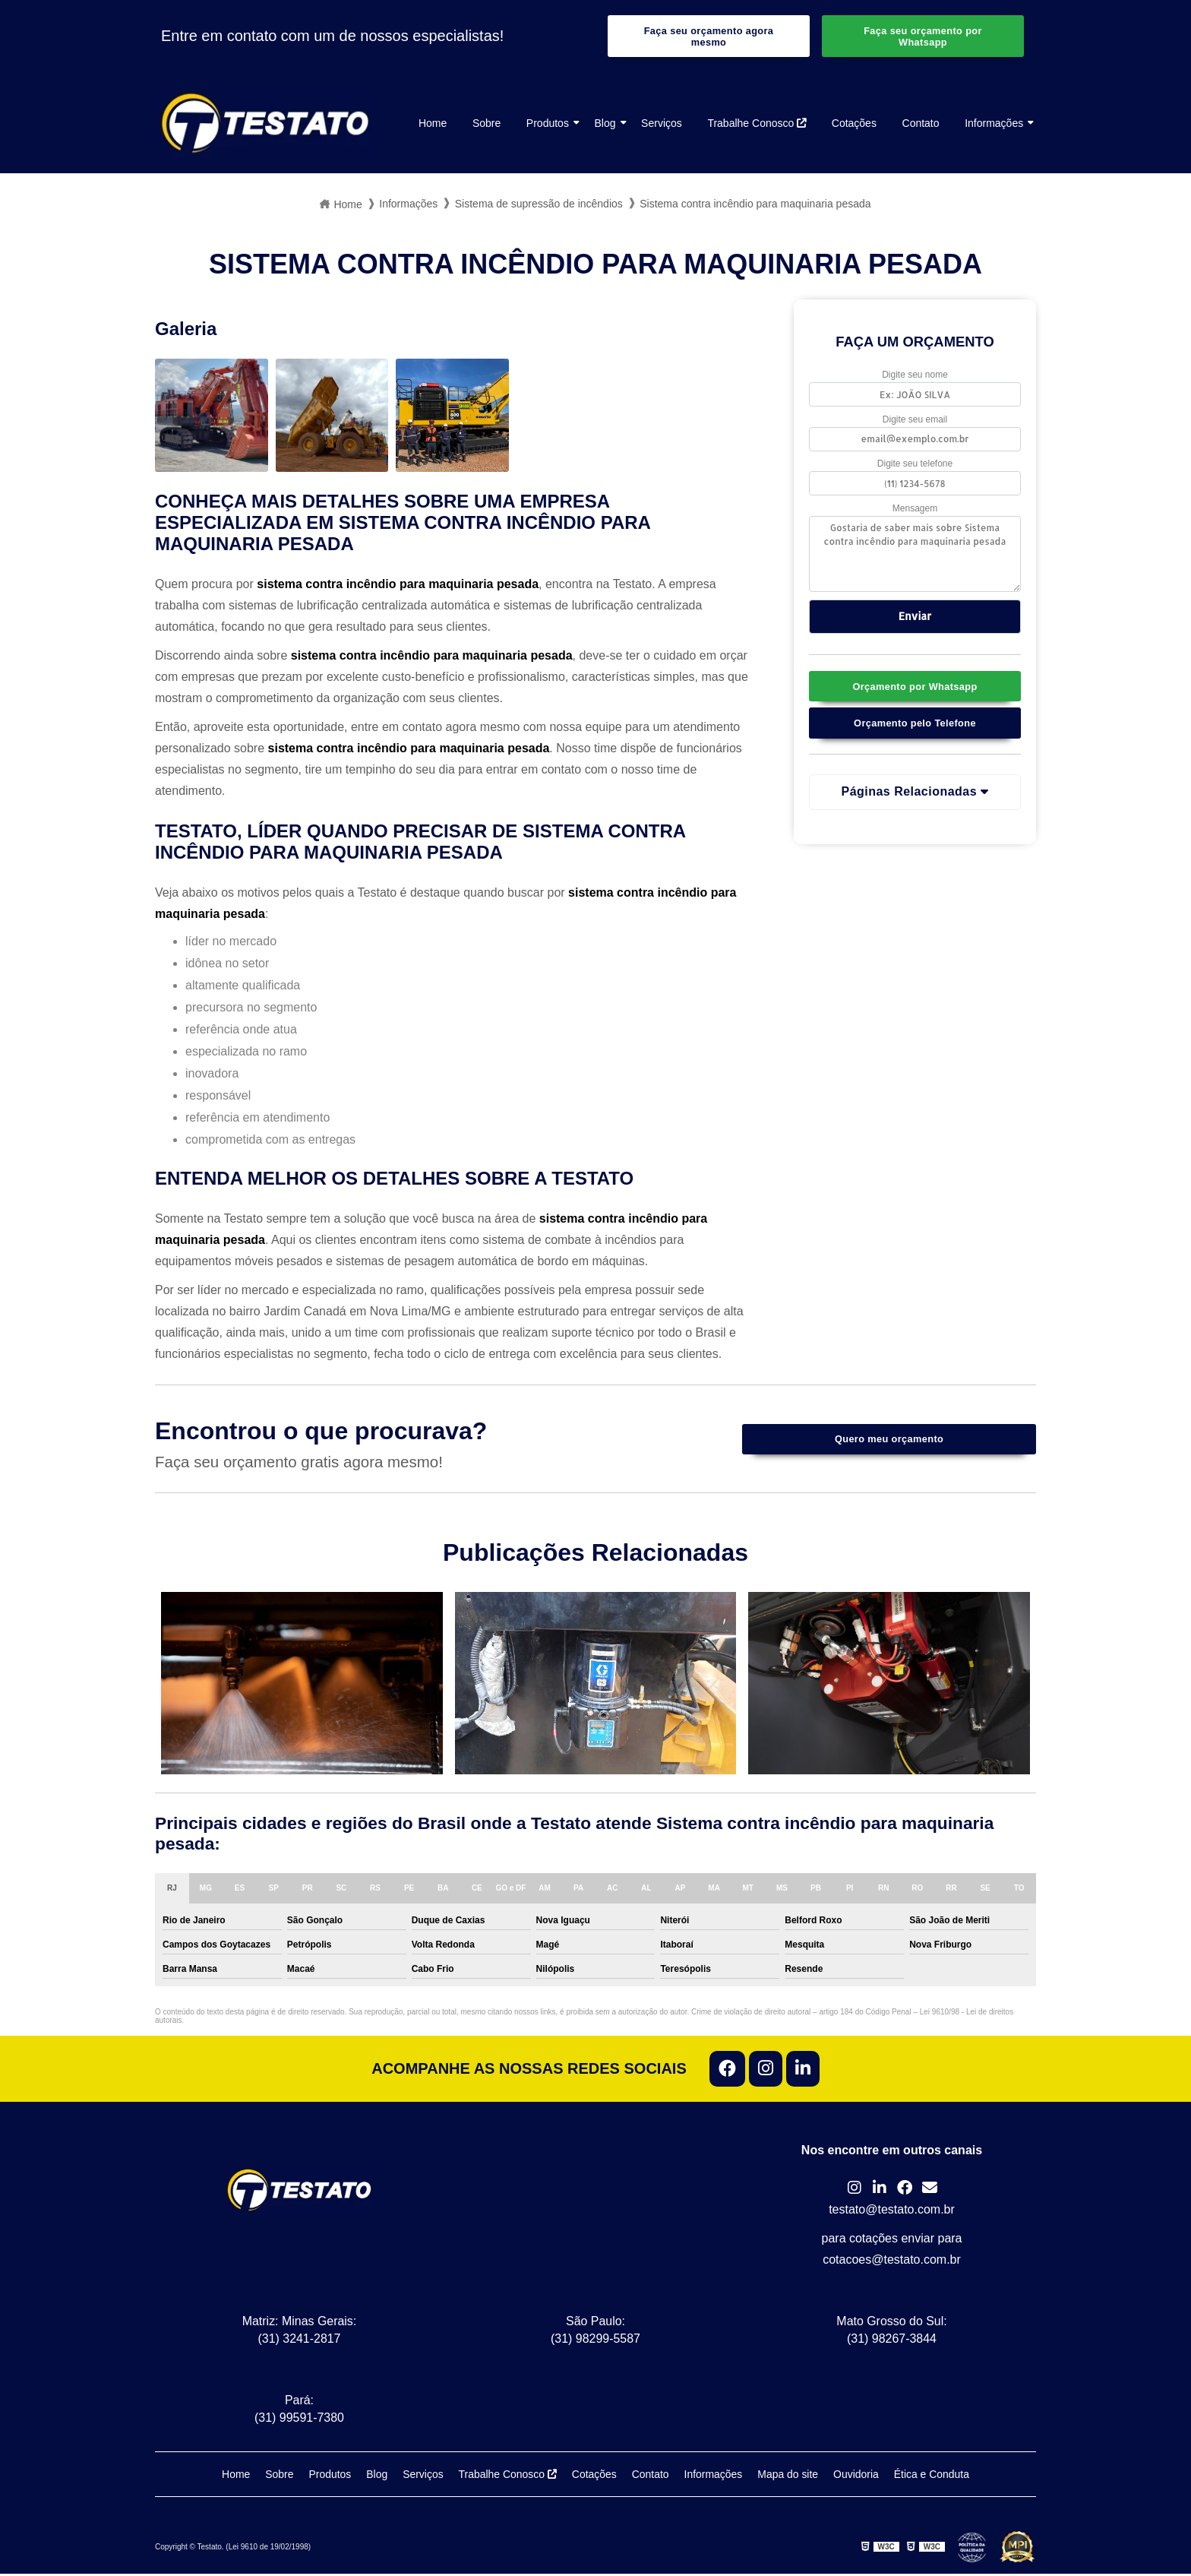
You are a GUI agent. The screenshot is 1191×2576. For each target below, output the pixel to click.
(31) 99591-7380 (299, 2419)
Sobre (486, 124)
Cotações (854, 124)
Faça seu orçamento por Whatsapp (923, 36)
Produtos (547, 124)
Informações (994, 124)
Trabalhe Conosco (756, 124)
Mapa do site (788, 2476)
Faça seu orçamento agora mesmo (708, 36)
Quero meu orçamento (889, 1440)
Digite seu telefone (914, 465)
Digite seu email (915, 421)
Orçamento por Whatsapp (915, 688)
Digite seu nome (915, 376)
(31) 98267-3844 (892, 2340)
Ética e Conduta (933, 2476)
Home (433, 124)
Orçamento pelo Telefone (915, 724)
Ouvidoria (857, 2476)
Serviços (661, 124)
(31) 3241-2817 (298, 2340)
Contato (921, 124)
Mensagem (914, 510)
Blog (604, 124)
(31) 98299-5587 (595, 2340)
